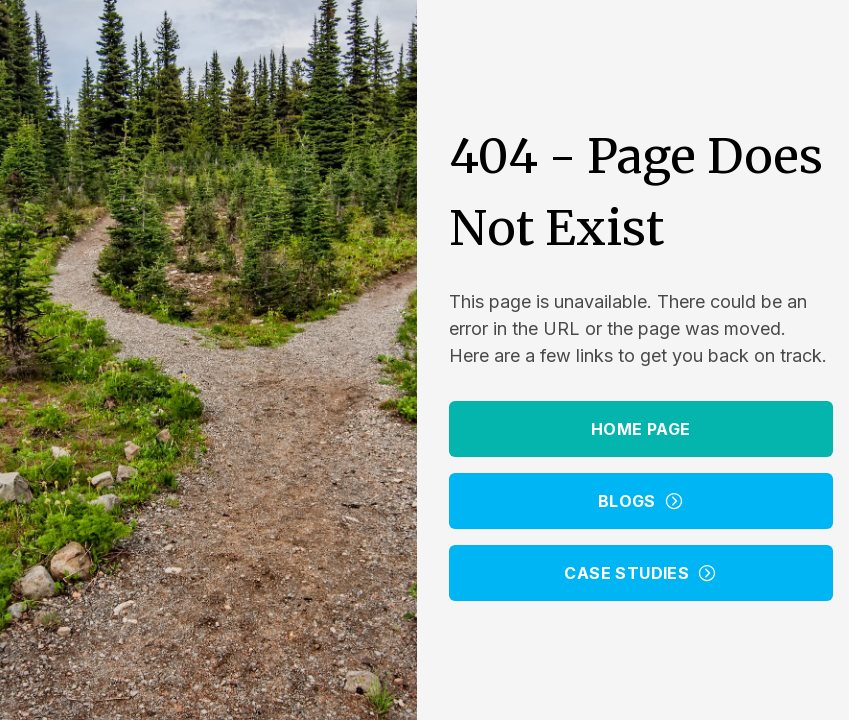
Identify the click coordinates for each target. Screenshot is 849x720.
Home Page (641, 429)
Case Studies (640, 573)
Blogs (641, 501)
